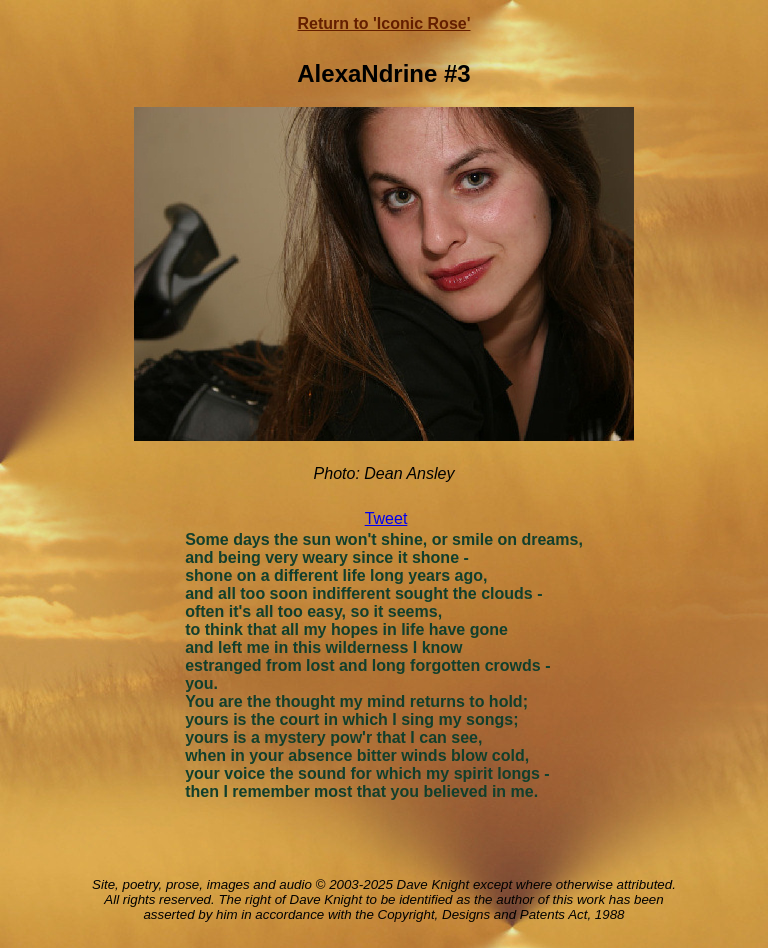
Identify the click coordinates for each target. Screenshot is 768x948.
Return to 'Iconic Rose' (384, 23)
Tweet (386, 518)
